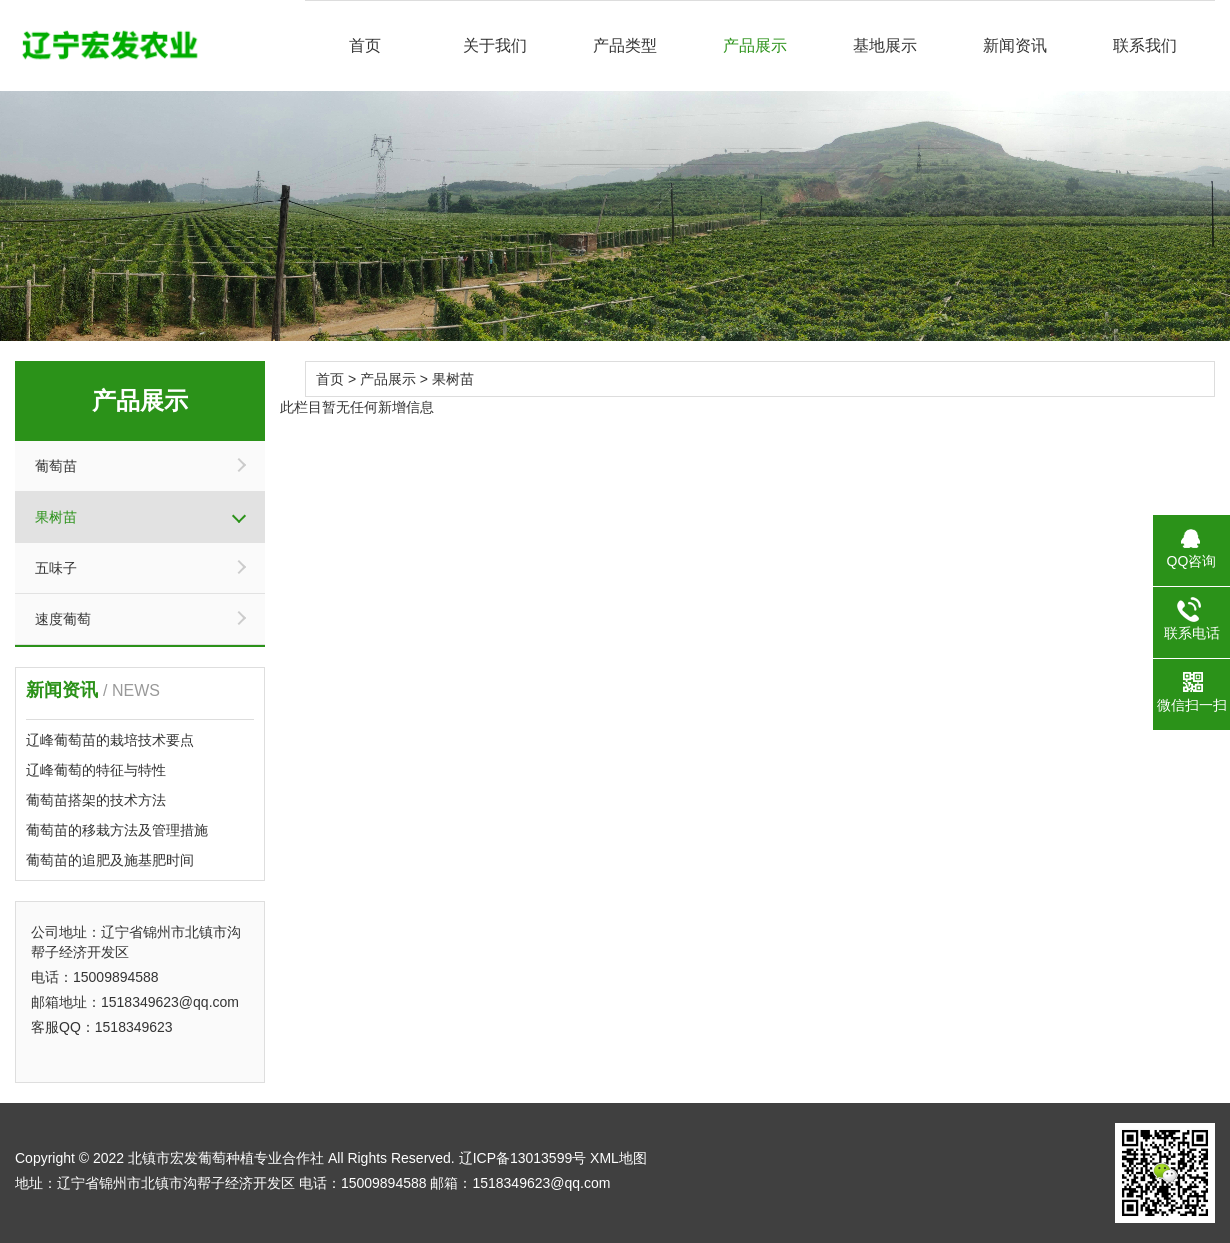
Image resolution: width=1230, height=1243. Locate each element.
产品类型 (625, 45)
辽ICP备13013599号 (523, 1158)
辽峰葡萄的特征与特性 (96, 770)
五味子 (56, 568)
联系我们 (1145, 45)
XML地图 (618, 1158)
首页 (365, 45)
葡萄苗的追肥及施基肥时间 (110, 860)
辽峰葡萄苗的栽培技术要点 (110, 740)
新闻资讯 (1015, 45)
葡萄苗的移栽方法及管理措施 (117, 830)
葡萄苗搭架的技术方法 (96, 800)
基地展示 (885, 45)
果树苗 (56, 517)
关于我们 (495, 45)
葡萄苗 (56, 466)
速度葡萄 (63, 619)
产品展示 (755, 45)
